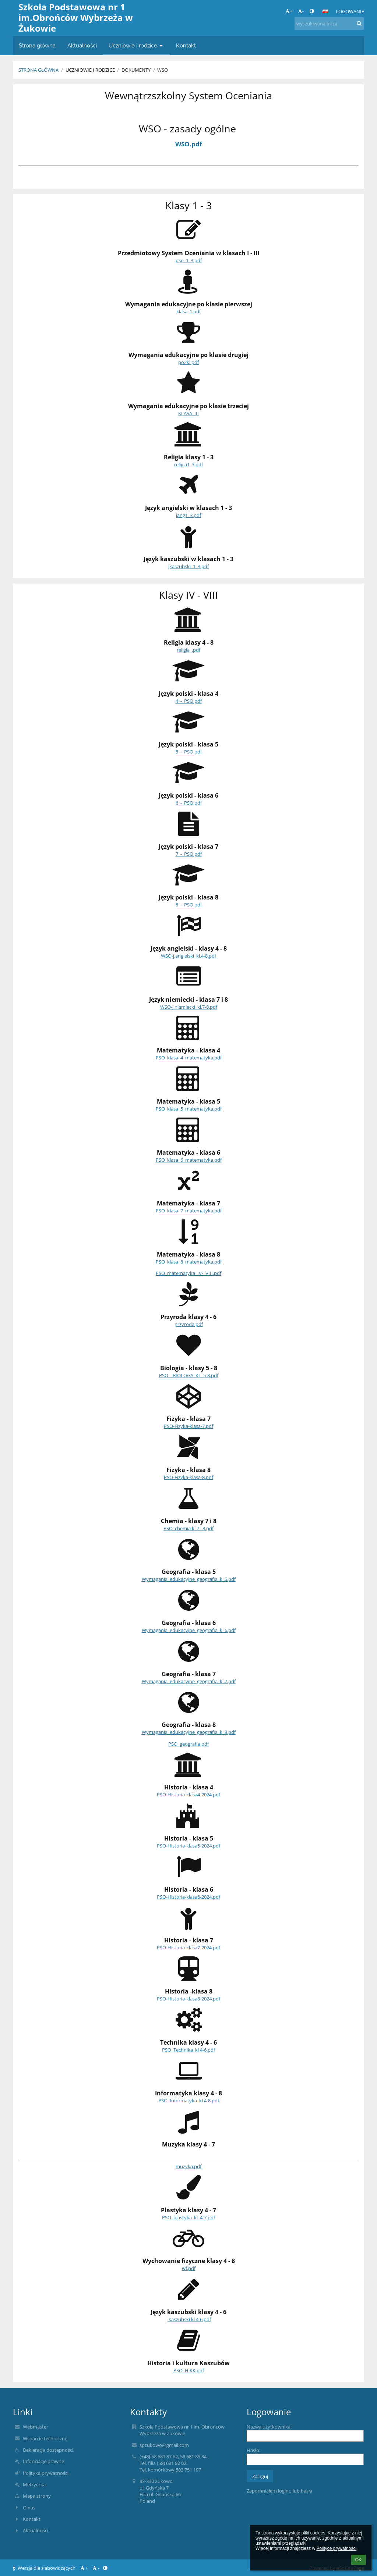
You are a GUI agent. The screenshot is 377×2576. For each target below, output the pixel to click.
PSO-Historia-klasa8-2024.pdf (188, 1998)
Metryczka (34, 2484)
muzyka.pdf (188, 2166)
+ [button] (288, 11)
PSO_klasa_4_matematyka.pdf (189, 1057)
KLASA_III (188, 413)
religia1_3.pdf (188, 464)
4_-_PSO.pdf (189, 701)
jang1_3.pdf (188, 515)
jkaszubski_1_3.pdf (188, 566)
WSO (162, 70)
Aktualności (35, 2530)
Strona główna (38, 70)
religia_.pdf (188, 649)
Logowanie (350, 11)
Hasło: (253, 2450)
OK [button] (358, 2559)
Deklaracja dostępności (48, 2450)
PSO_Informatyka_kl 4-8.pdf (188, 2100)
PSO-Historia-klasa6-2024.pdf (188, 1896)
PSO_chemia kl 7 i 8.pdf (188, 1528)
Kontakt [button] (186, 45)
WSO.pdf (188, 143)
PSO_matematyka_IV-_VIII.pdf (188, 1273)
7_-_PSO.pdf (189, 854)
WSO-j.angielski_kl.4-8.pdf (188, 955)
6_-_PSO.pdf (189, 802)
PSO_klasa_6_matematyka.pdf (189, 1160)
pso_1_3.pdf (189, 260)
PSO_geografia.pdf (188, 1744)
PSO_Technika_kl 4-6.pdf (188, 2049)
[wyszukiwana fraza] (329, 23)
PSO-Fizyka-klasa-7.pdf (188, 1426)
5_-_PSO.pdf (189, 751)
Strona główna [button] (37, 45)
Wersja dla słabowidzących (45, 2568)
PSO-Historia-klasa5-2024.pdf (188, 1845)
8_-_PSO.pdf (189, 904)
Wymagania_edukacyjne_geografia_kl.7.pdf (189, 1681)
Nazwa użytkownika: (269, 2426)
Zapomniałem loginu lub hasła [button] (279, 2490)
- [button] (301, 11)
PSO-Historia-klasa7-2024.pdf (188, 1947)
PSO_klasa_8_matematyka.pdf (189, 1261)
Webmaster (35, 2426)
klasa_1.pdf (188, 311)
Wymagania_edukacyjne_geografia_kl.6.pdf (189, 1630)
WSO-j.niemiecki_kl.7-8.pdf (188, 1007)
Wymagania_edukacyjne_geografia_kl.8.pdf (189, 1732)
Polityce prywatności (336, 2548)
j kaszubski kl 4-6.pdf (188, 2319)
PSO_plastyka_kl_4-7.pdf (188, 2217)
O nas (29, 2507)
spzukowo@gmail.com (164, 2445)
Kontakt (31, 2519)
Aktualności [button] (82, 45)
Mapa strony (37, 2496)
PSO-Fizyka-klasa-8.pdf (188, 1477)
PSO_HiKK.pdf (188, 2370)
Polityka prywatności (45, 2473)
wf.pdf (188, 2268)
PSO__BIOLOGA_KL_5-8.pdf (188, 1375)
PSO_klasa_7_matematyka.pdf (189, 1210)
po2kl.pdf (188, 362)
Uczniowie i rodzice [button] (136, 45)
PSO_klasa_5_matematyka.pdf (189, 1108)
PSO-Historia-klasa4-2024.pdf (188, 1794)
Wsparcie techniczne (45, 2438)
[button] (325, 11)
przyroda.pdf (189, 1324)
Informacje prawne (43, 2461)
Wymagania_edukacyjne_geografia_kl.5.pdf (189, 1579)
